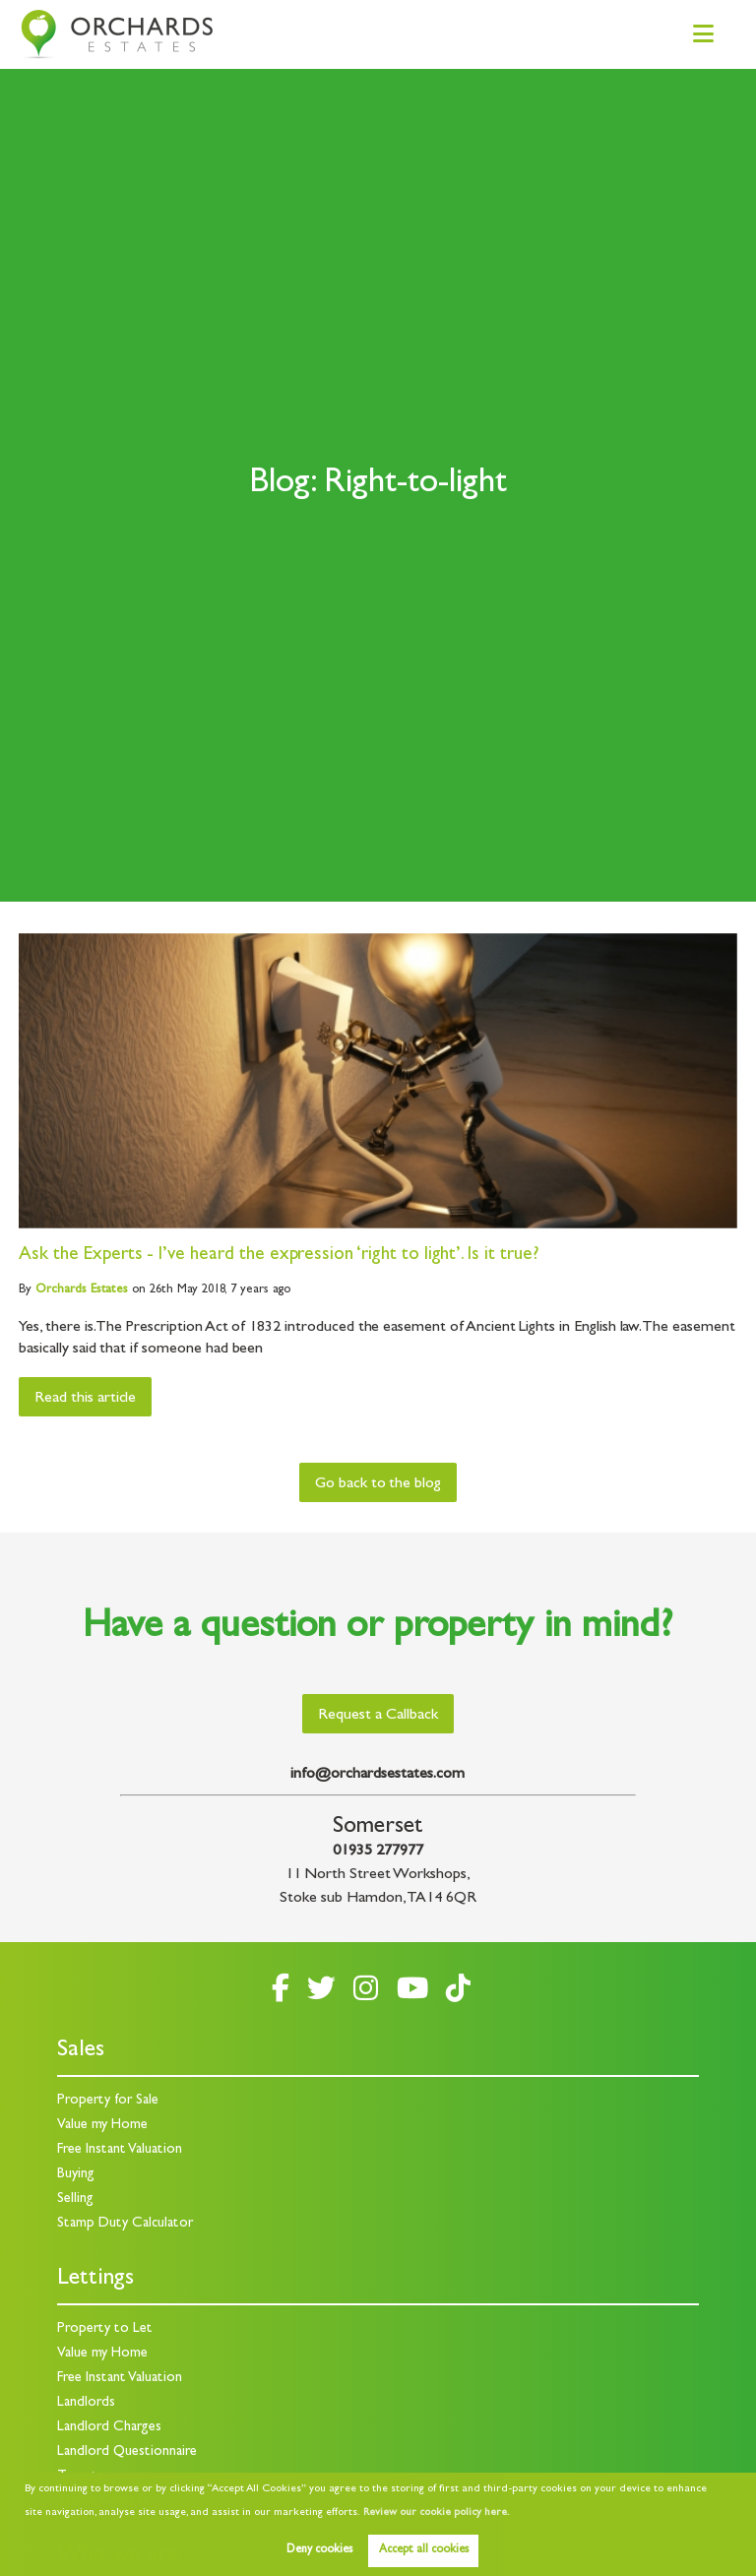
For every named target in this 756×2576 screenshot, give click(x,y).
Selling (75, 2199)
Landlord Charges (109, 2427)
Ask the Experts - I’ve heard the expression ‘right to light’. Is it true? (279, 1255)
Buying (75, 2175)
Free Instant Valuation (119, 2150)
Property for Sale (107, 2101)
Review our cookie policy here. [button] (436, 2513)
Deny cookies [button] (319, 2550)
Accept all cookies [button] (424, 2550)
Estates (81, 1290)
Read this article (85, 1399)
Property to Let (105, 2329)
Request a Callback (378, 1716)
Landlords (86, 2403)
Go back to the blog (378, 1484)
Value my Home (102, 2125)
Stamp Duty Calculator (125, 2224)
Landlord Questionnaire (127, 2452)
